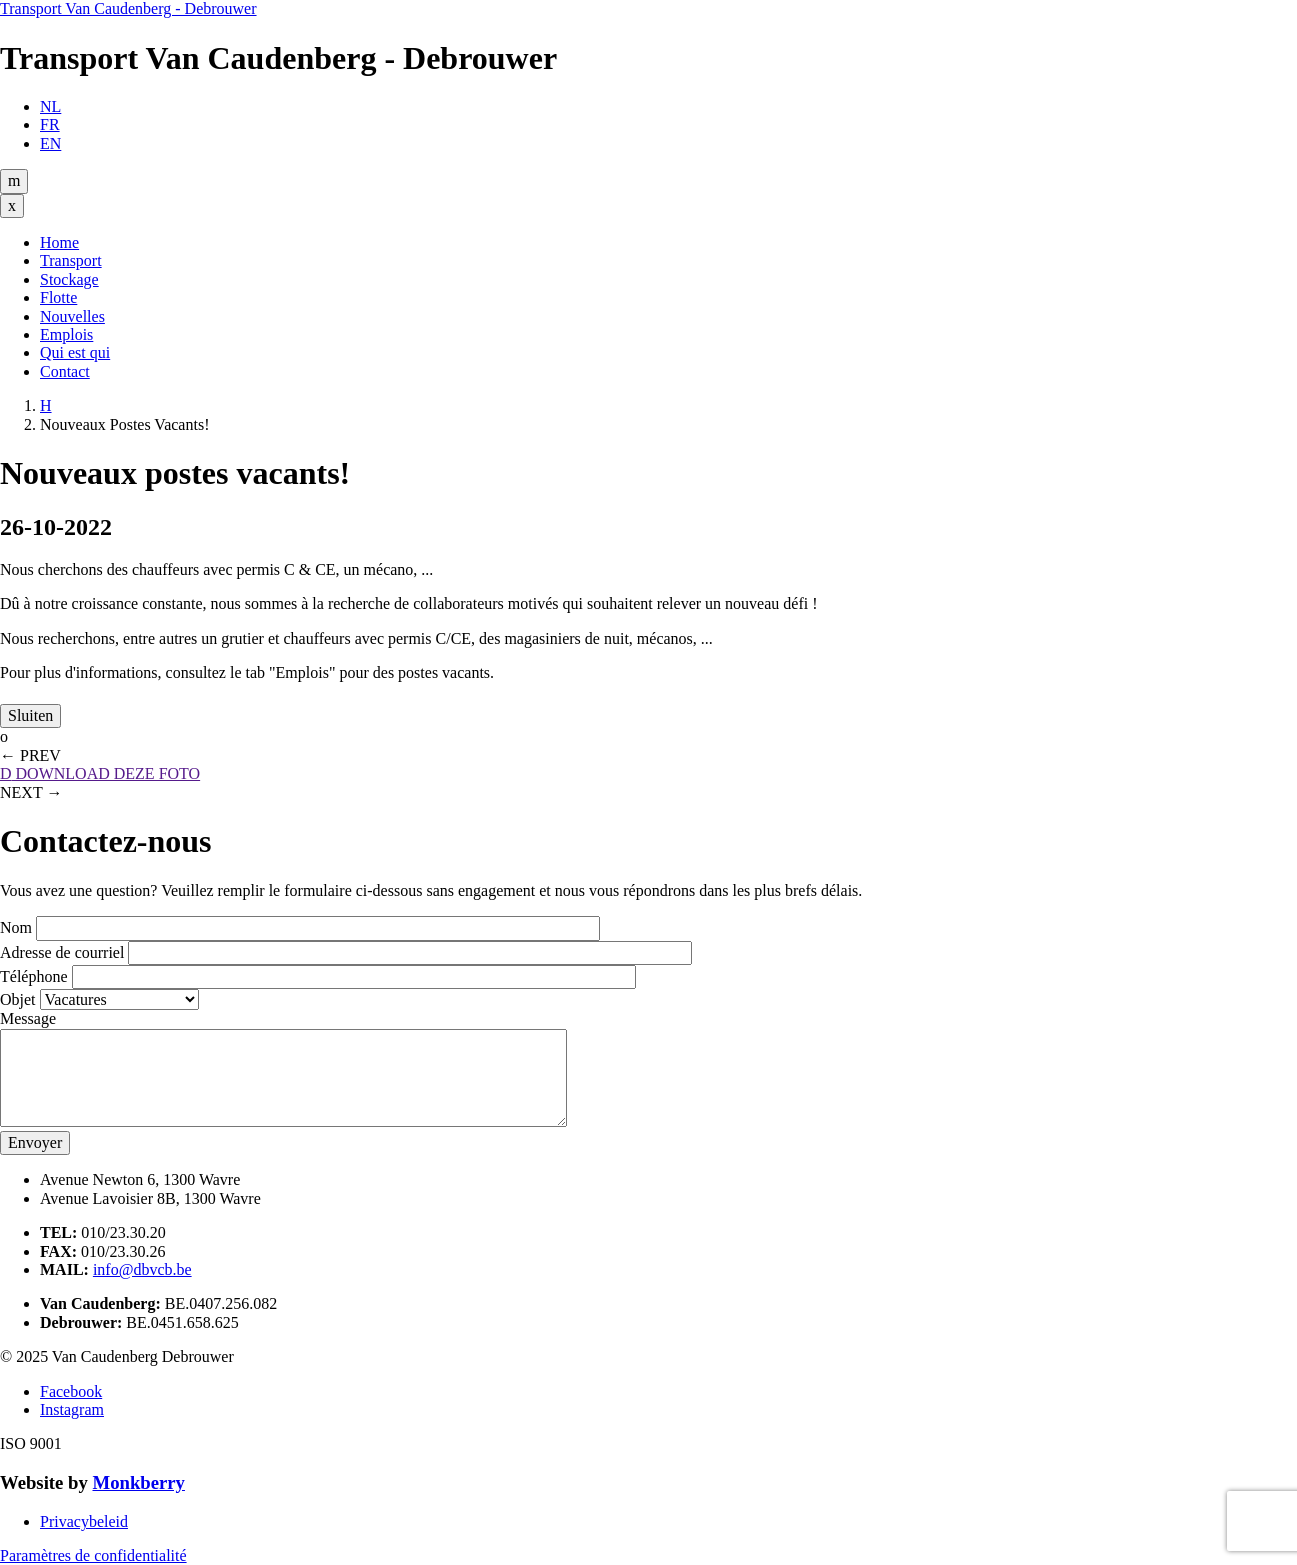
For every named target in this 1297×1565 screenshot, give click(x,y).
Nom (16, 927)
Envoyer (35, 1142)
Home (59, 242)
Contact (65, 371)
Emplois (66, 334)
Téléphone (34, 976)
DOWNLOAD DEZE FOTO (100, 773)
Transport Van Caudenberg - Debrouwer (128, 8)
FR (50, 124)
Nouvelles (72, 316)
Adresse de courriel (62, 952)
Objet (18, 999)
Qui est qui (75, 352)
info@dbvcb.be (142, 1269)
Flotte (58, 297)
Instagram (72, 1409)
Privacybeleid (84, 1521)
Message (28, 1018)
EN (50, 143)
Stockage (69, 279)
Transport (71, 260)
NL (50, 106)
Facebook (71, 1391)
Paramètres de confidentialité (93, 1555)
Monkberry (138, 1482)
